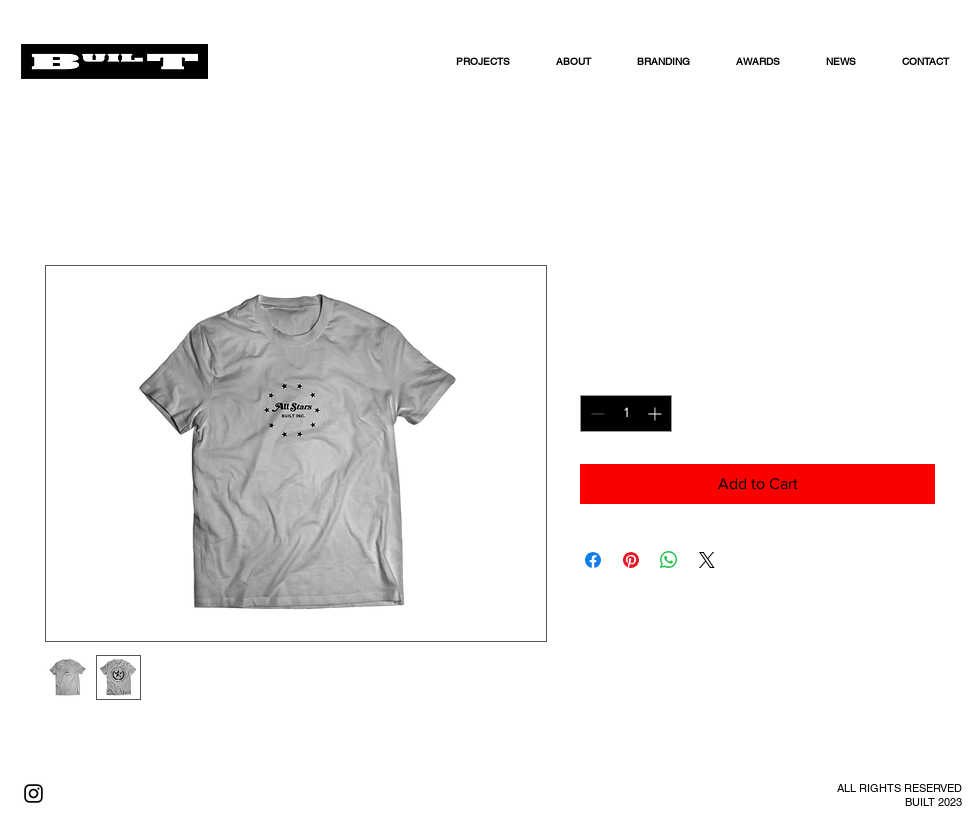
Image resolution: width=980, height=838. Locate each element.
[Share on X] (707, 560)
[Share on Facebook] (593, 560)
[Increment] (656, 413)
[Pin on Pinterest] (631, 560)
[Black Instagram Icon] (33, 793)
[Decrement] (595, 413)
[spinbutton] (626, 413)
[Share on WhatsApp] (669, 560)
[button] (581, 61)
